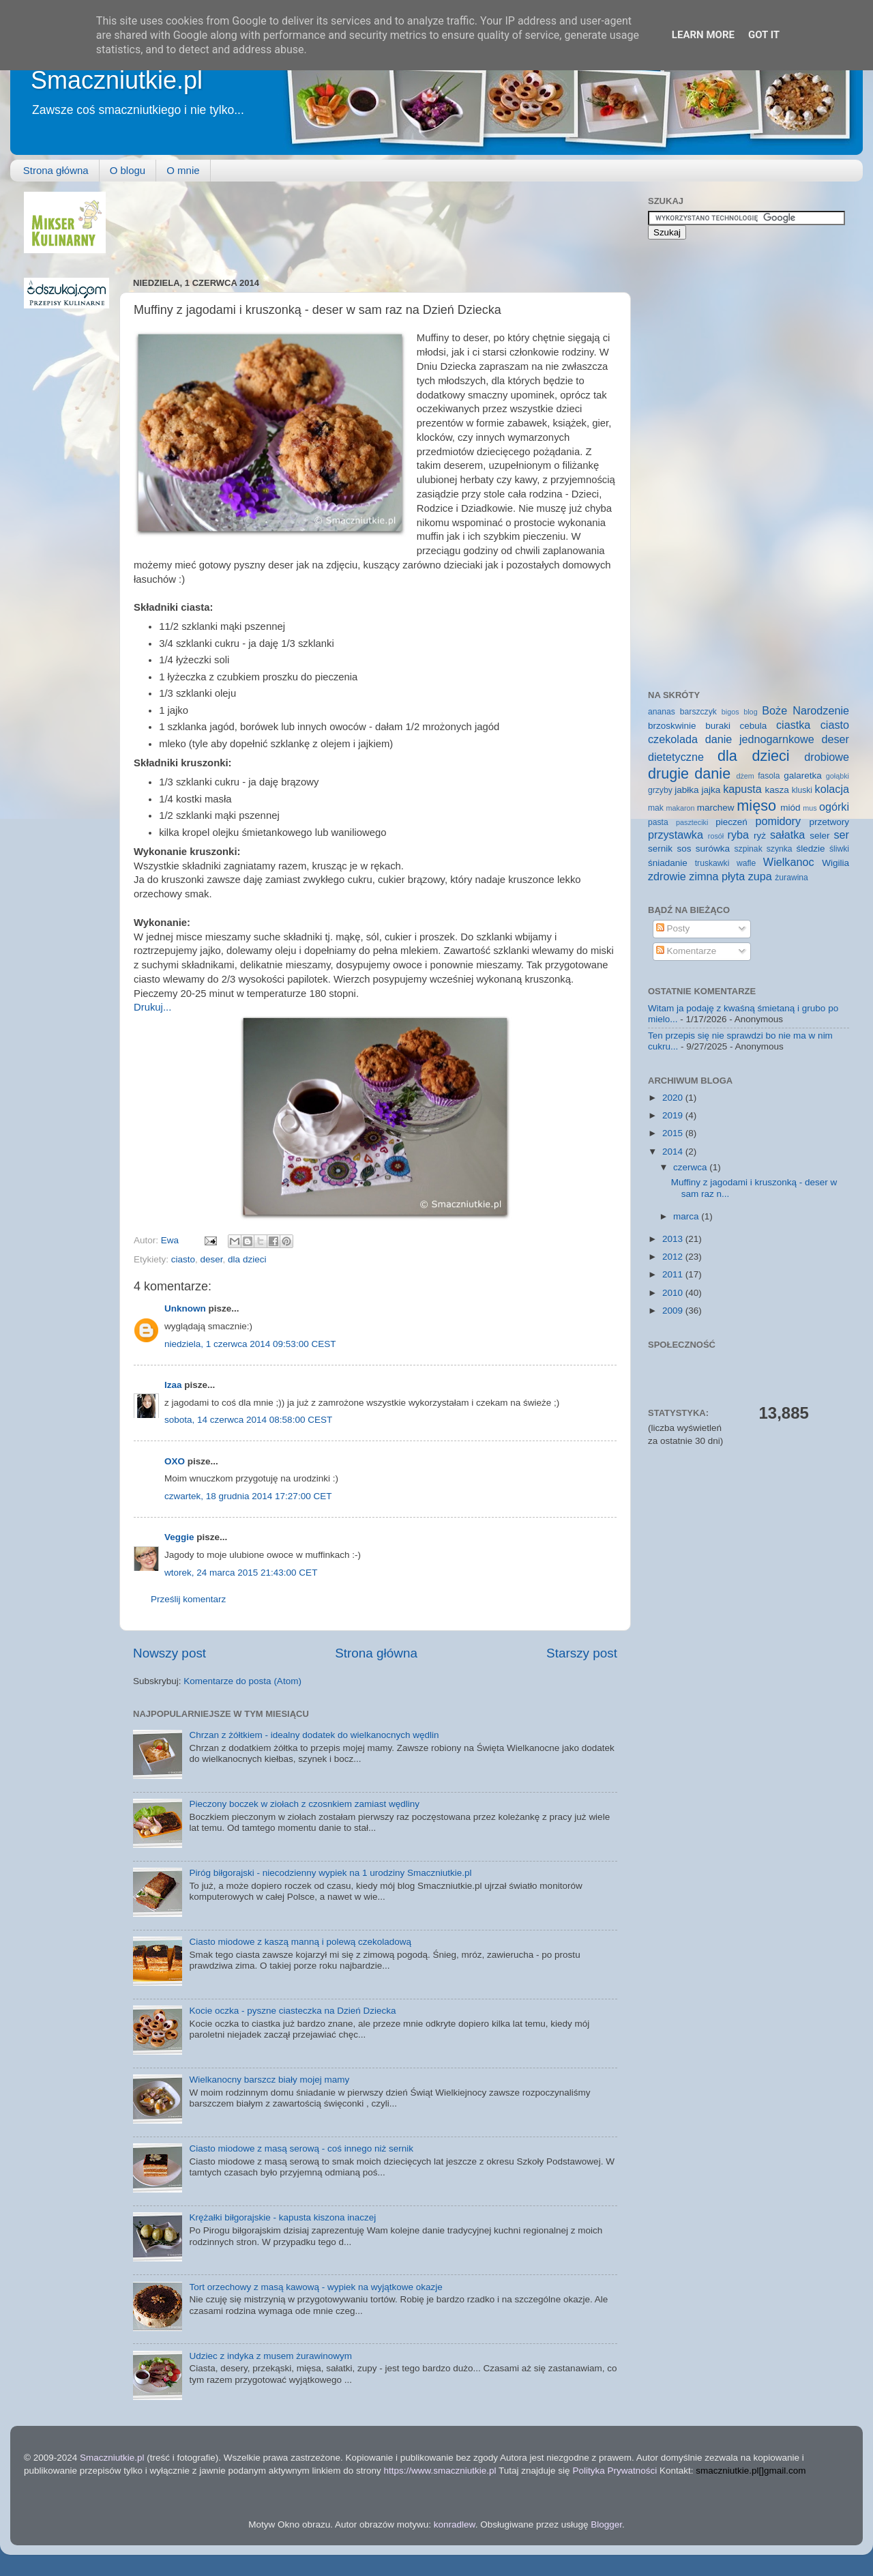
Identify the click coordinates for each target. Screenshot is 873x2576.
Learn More (703, 35)
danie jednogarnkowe (759, 739)
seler (819, 835)
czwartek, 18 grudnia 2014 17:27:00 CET (247, 1496)
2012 (673, 1256)
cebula (753, 726)
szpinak (749, 849)
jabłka (686, 790)
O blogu (128, 170)
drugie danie (689, 773)
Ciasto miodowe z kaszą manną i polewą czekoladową (300, 1942)
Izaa (173, 1385)
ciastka (793, 725)
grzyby (660, 790)
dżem (745, 776)
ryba (739, 834)
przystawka (675, 834)
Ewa (171, 1240)
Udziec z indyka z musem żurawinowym (270, 2356)
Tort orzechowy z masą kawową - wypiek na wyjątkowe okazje (315, 2287)
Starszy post (581, 1653)
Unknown (185, 1308)
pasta (658, 822)
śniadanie (667, 863)
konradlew (454, 2524)
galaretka (803, 775)
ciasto (183, 1259)
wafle (746, 863)
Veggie (179, 1537)
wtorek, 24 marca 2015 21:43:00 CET (240, 1572)
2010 (673, 1293)
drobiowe (826, 757)
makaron (680, 808)
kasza (777, 790)
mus (809, 808)
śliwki (839, 849)
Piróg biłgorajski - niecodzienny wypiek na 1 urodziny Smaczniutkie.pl (330, 1873)
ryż (760, 835)
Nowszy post (169, 1653)
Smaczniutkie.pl (117, 80)
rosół (716, 836)
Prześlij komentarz (188, 1599)
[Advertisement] (381, 222)
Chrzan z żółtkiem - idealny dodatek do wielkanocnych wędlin (314, 1735)
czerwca (691, 1167)
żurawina (791, 877)
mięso (756, 805)
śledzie (811, 848)
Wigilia (835, 863)
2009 (673, 1310)
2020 (673, 1097)
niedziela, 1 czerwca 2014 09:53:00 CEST (250, 1344)
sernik (660, 848)
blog (750, 712)
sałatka (787, 834)
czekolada (673, 739)
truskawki (712, 863)
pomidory (778, 821)
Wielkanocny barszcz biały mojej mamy (269, 2079)
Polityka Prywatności (614, 2470)
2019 (673, 1115)
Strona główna (56, 170)
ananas (661, 712)
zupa (760, 876)
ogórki (834, 806)
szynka (780, 849)
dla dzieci (247, 1259)
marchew (716, 807)
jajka (710, 790)
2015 (673, 1133)
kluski (802, 790)
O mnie (182, 170)
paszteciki (692, 822)
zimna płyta (717, 876)
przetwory (829, 822)
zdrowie (667, 876)
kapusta (742, 789)
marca (687, 1216)
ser (842, 834)
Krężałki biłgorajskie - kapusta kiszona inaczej (282, 2217)
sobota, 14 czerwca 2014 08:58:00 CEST (248, 1420)
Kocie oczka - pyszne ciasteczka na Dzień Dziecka (292, 2011)
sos (684, 848)
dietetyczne (676, 757)
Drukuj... (152, 1007)
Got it (764, 35)
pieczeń (731, 822)
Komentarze (686, 951)
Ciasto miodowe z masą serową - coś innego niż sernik (301, 2148)
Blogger (606, 2524)
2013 (673, 1239)
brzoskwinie (672, 726)
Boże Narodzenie (805, 710)
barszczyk (698, 712)
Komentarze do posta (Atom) (242, 1681)
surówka (713, 848)
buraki (717, 726)
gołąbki (837, 776)
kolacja (832, 789)
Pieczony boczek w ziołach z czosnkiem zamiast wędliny (304, 1804)
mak (656, 808)
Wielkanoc (788, 862)
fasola (769, 776)
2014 (673, 1151)
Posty (673, 928)
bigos (730, 712)
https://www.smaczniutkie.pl (439, 2470)
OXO (174, 1461)
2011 (673, 1274)
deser (212, 1259)
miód (790, 807)
